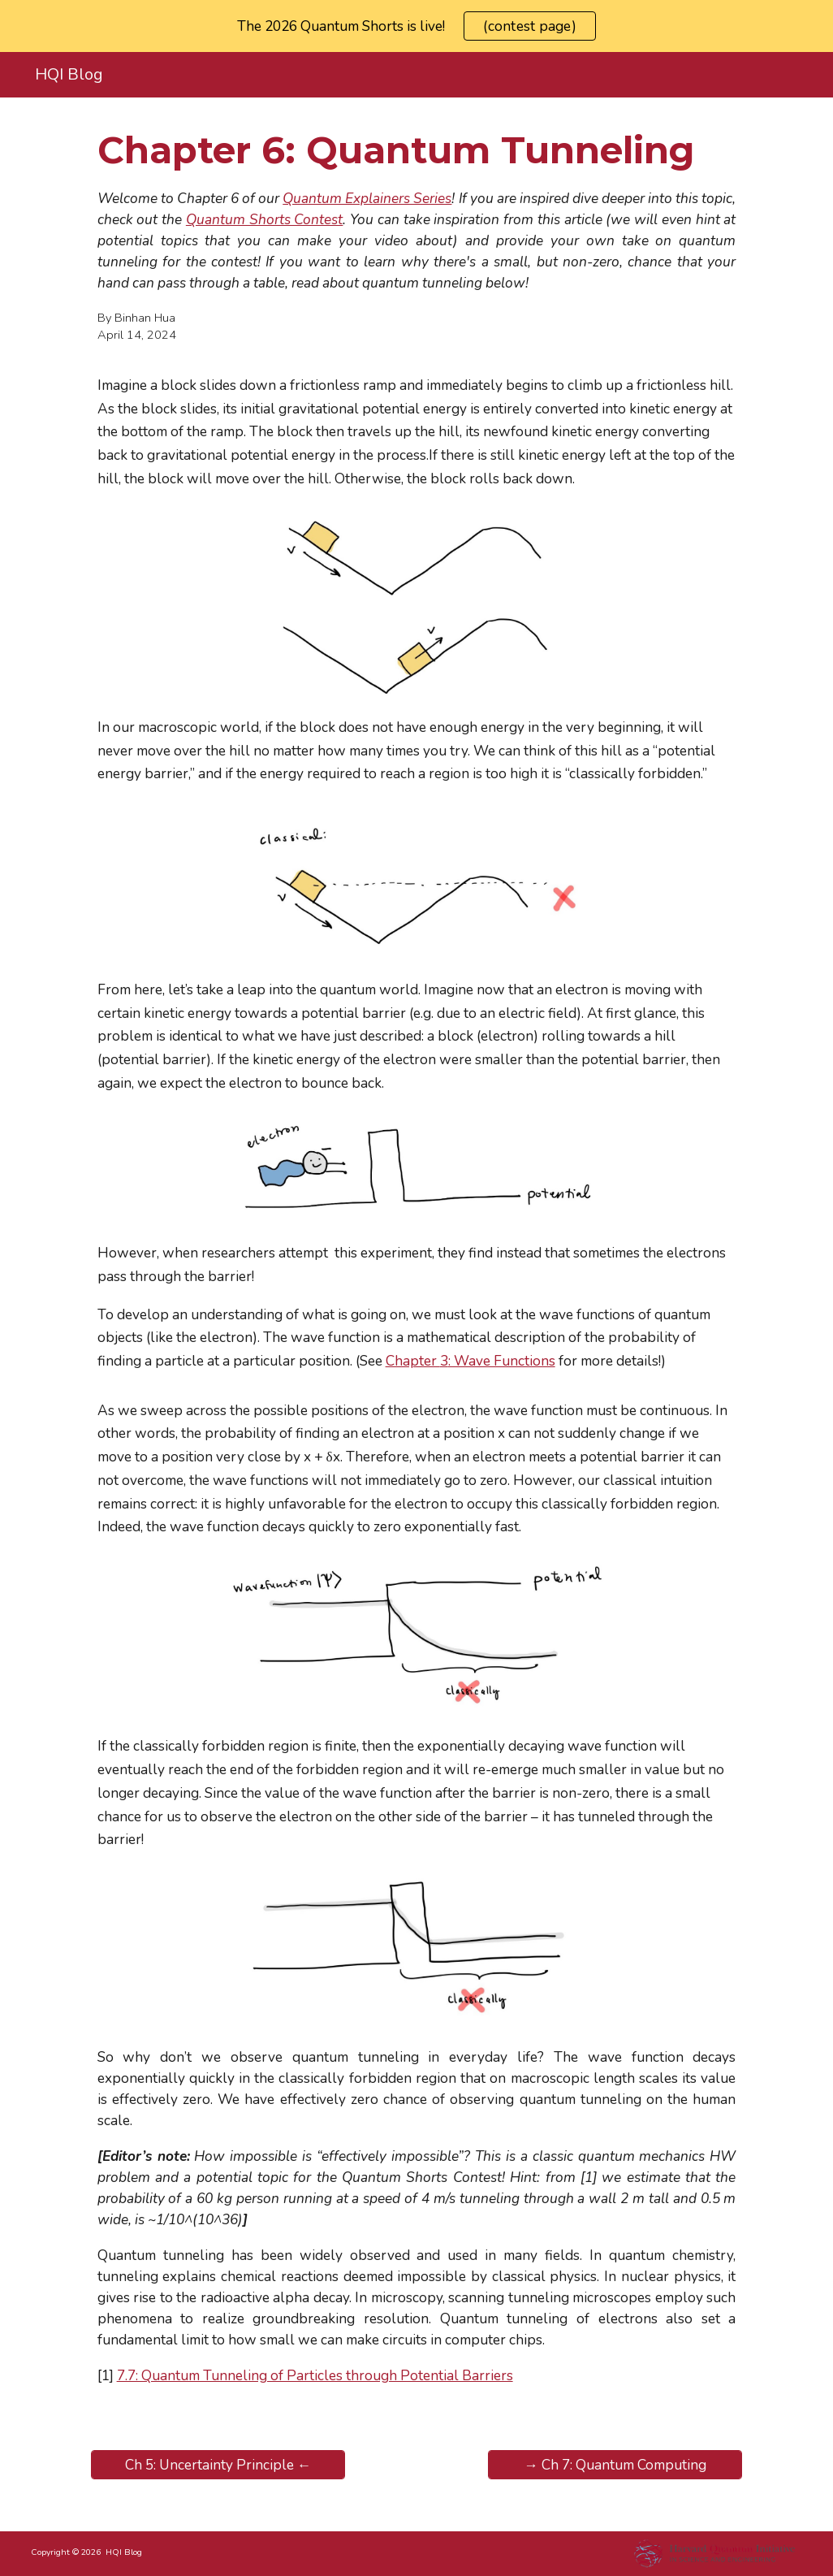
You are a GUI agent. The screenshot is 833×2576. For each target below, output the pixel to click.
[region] (416, 26)
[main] (417, 150)
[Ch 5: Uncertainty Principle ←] (218, 2465)
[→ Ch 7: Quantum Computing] (615, 2465)
